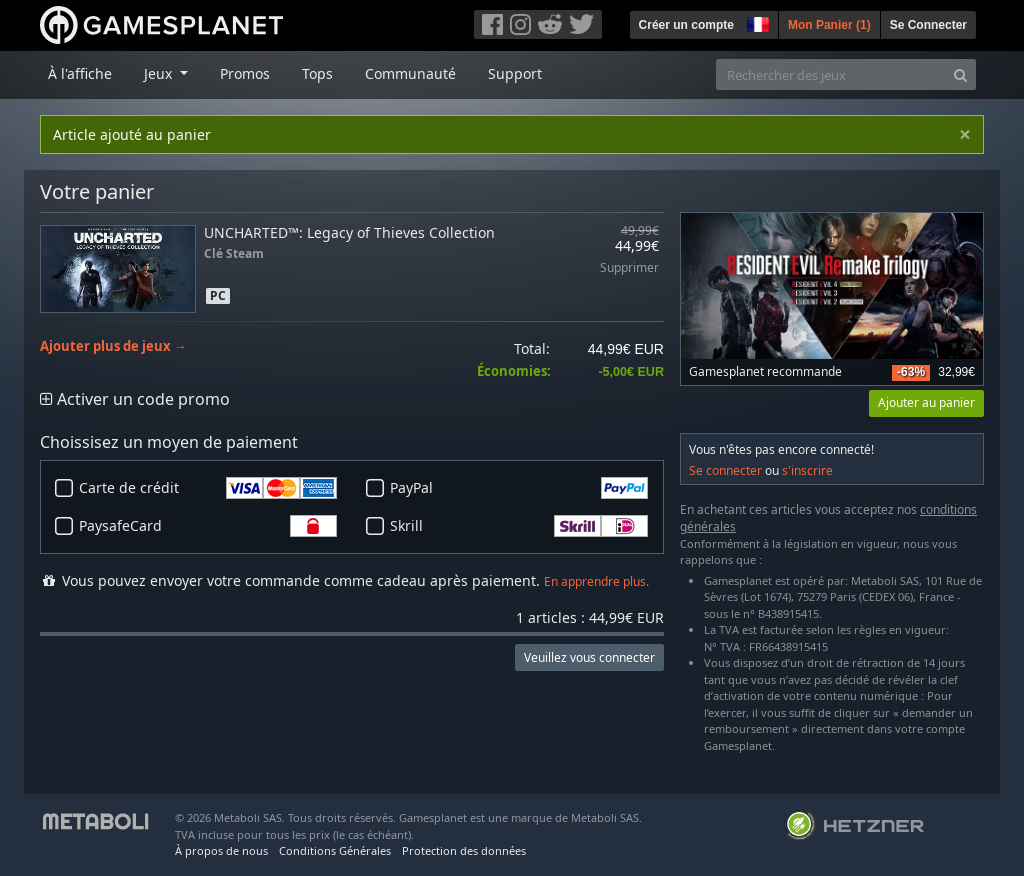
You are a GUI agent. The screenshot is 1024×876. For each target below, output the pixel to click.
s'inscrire (807, 470)
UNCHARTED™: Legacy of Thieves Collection (349, 232)
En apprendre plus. (596, 581)
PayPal (519, 488)
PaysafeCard (208, 526)
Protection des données (464, 850)
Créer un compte (686, 25)
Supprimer (629, 268)
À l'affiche (80, 73)
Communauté (410, 73)
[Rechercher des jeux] (831, 74)
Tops (317, 73)
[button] (756, 22)
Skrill (519, 526)
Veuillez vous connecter (589, 657)
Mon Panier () (829, 25)
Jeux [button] (160, 73)
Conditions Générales (335, 850)
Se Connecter (928, 25)
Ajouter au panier (926, 402)
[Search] (960, 74)
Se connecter (725, 470)
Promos (245, 73)
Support (515, 73)
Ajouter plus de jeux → (113, 346)
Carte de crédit (208, 488)
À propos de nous (221, 850)
